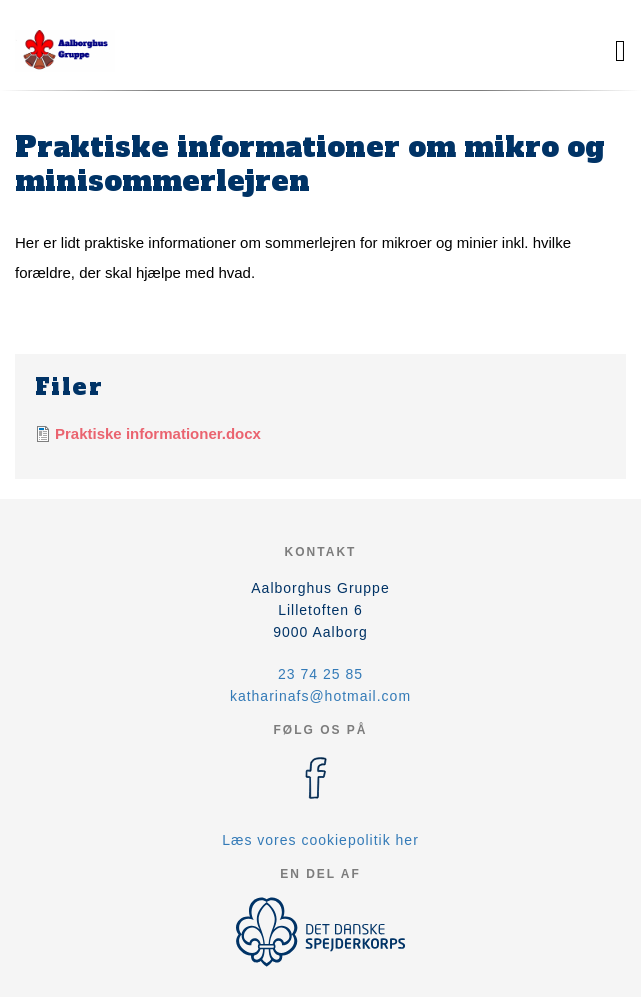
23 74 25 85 (320, 674)
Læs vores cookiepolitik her (320, 840)
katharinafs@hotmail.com (320, 696)
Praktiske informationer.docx (158, 433)
